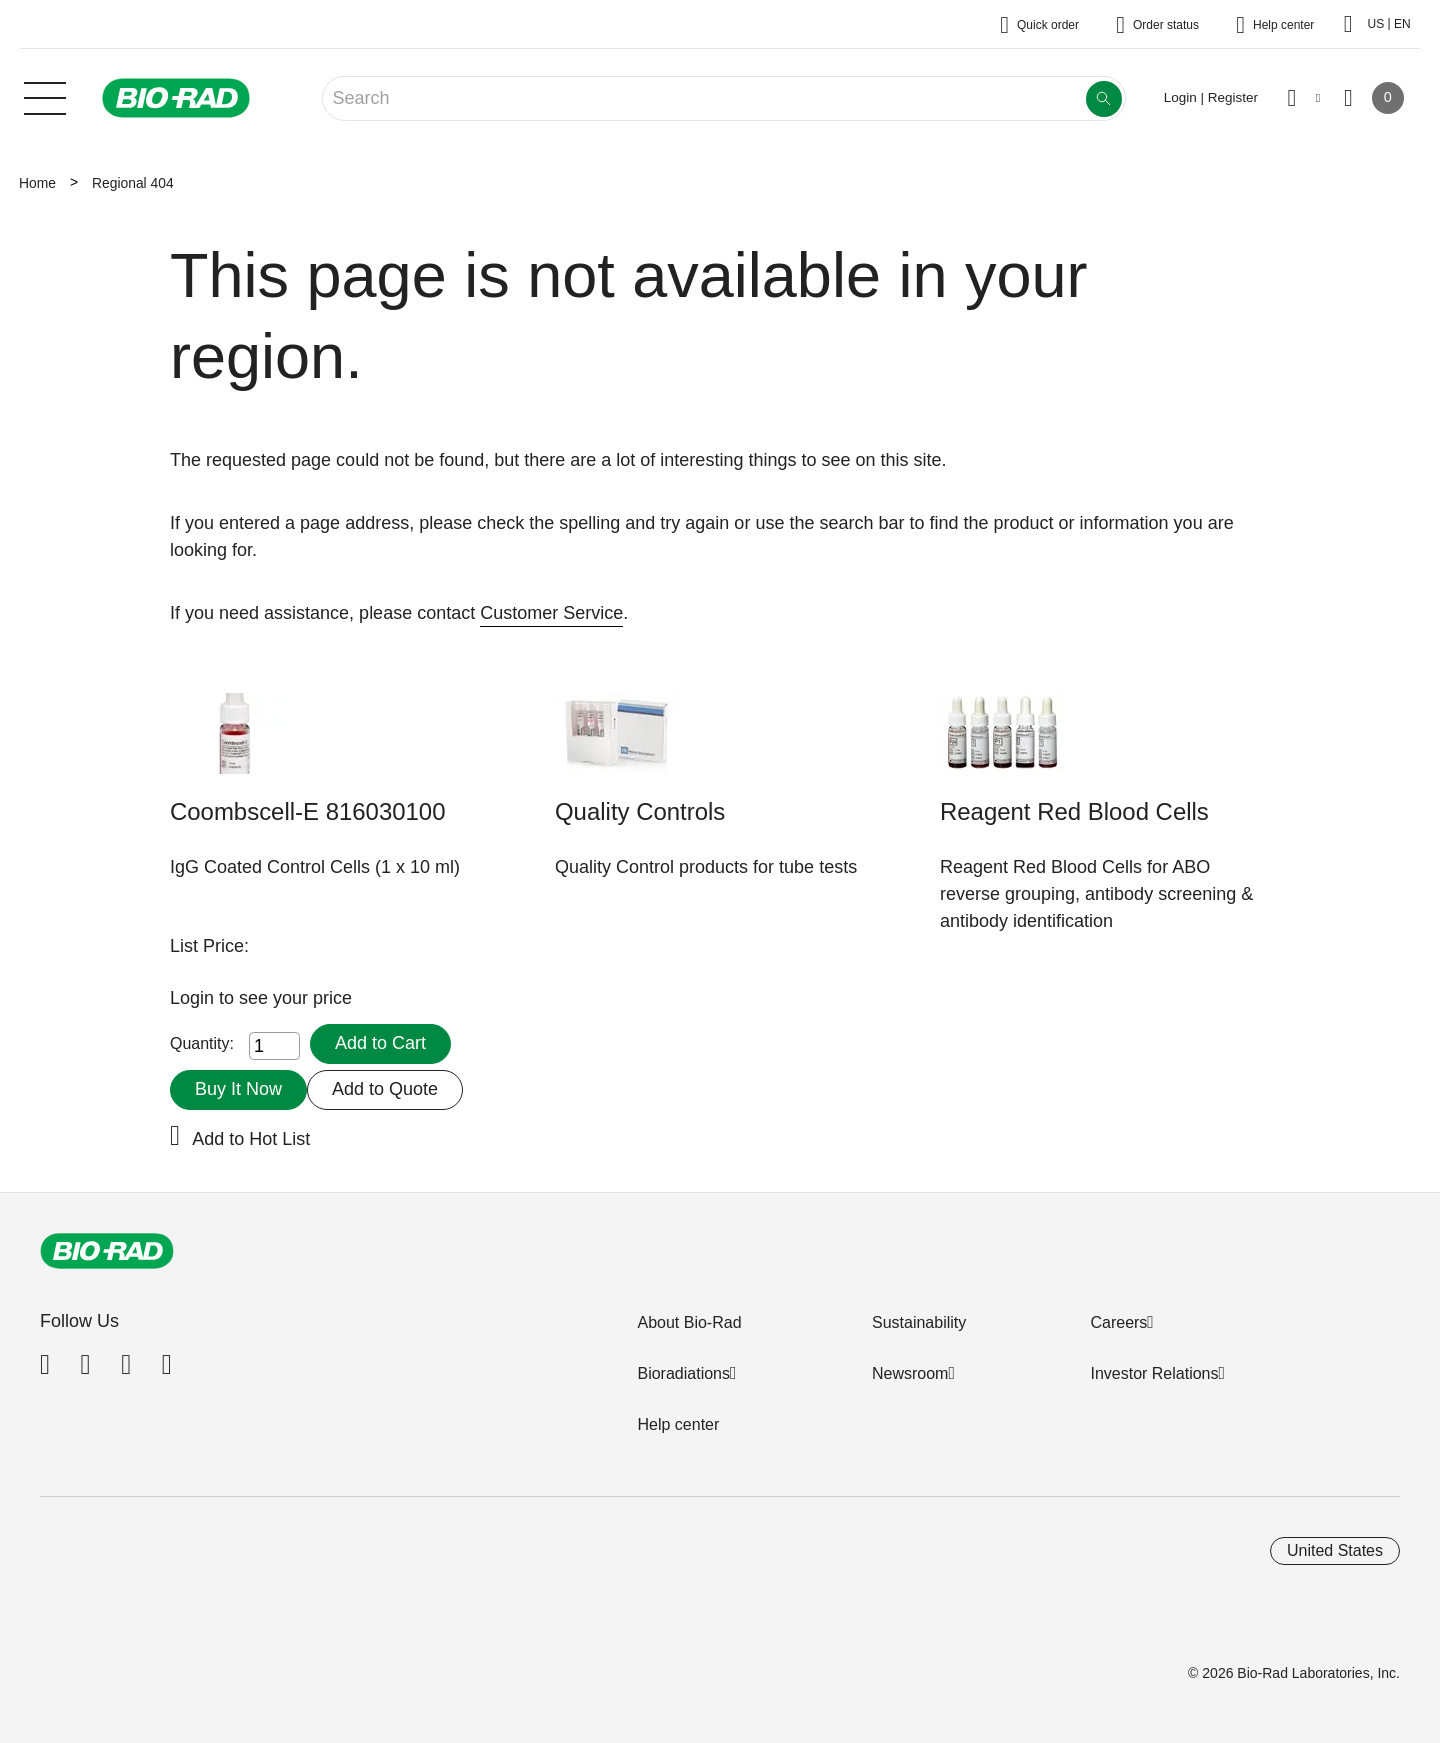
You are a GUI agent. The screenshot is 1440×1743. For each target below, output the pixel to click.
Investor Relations (1154, 1373)
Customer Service (551, 613)
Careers (1118, 1322)
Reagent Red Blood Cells (1074, 811)
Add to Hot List (251, 1139)
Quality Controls (640, 811)
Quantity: (202, 1043)
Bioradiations (683, 1373)
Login (194, 998)
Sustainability (919, 1322)
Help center (678, 1424)
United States (1335, 1550)
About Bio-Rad (689, 1322)
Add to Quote (385, 1089)
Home (37, 183)
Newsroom (910, 1373)
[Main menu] (45, 96)
